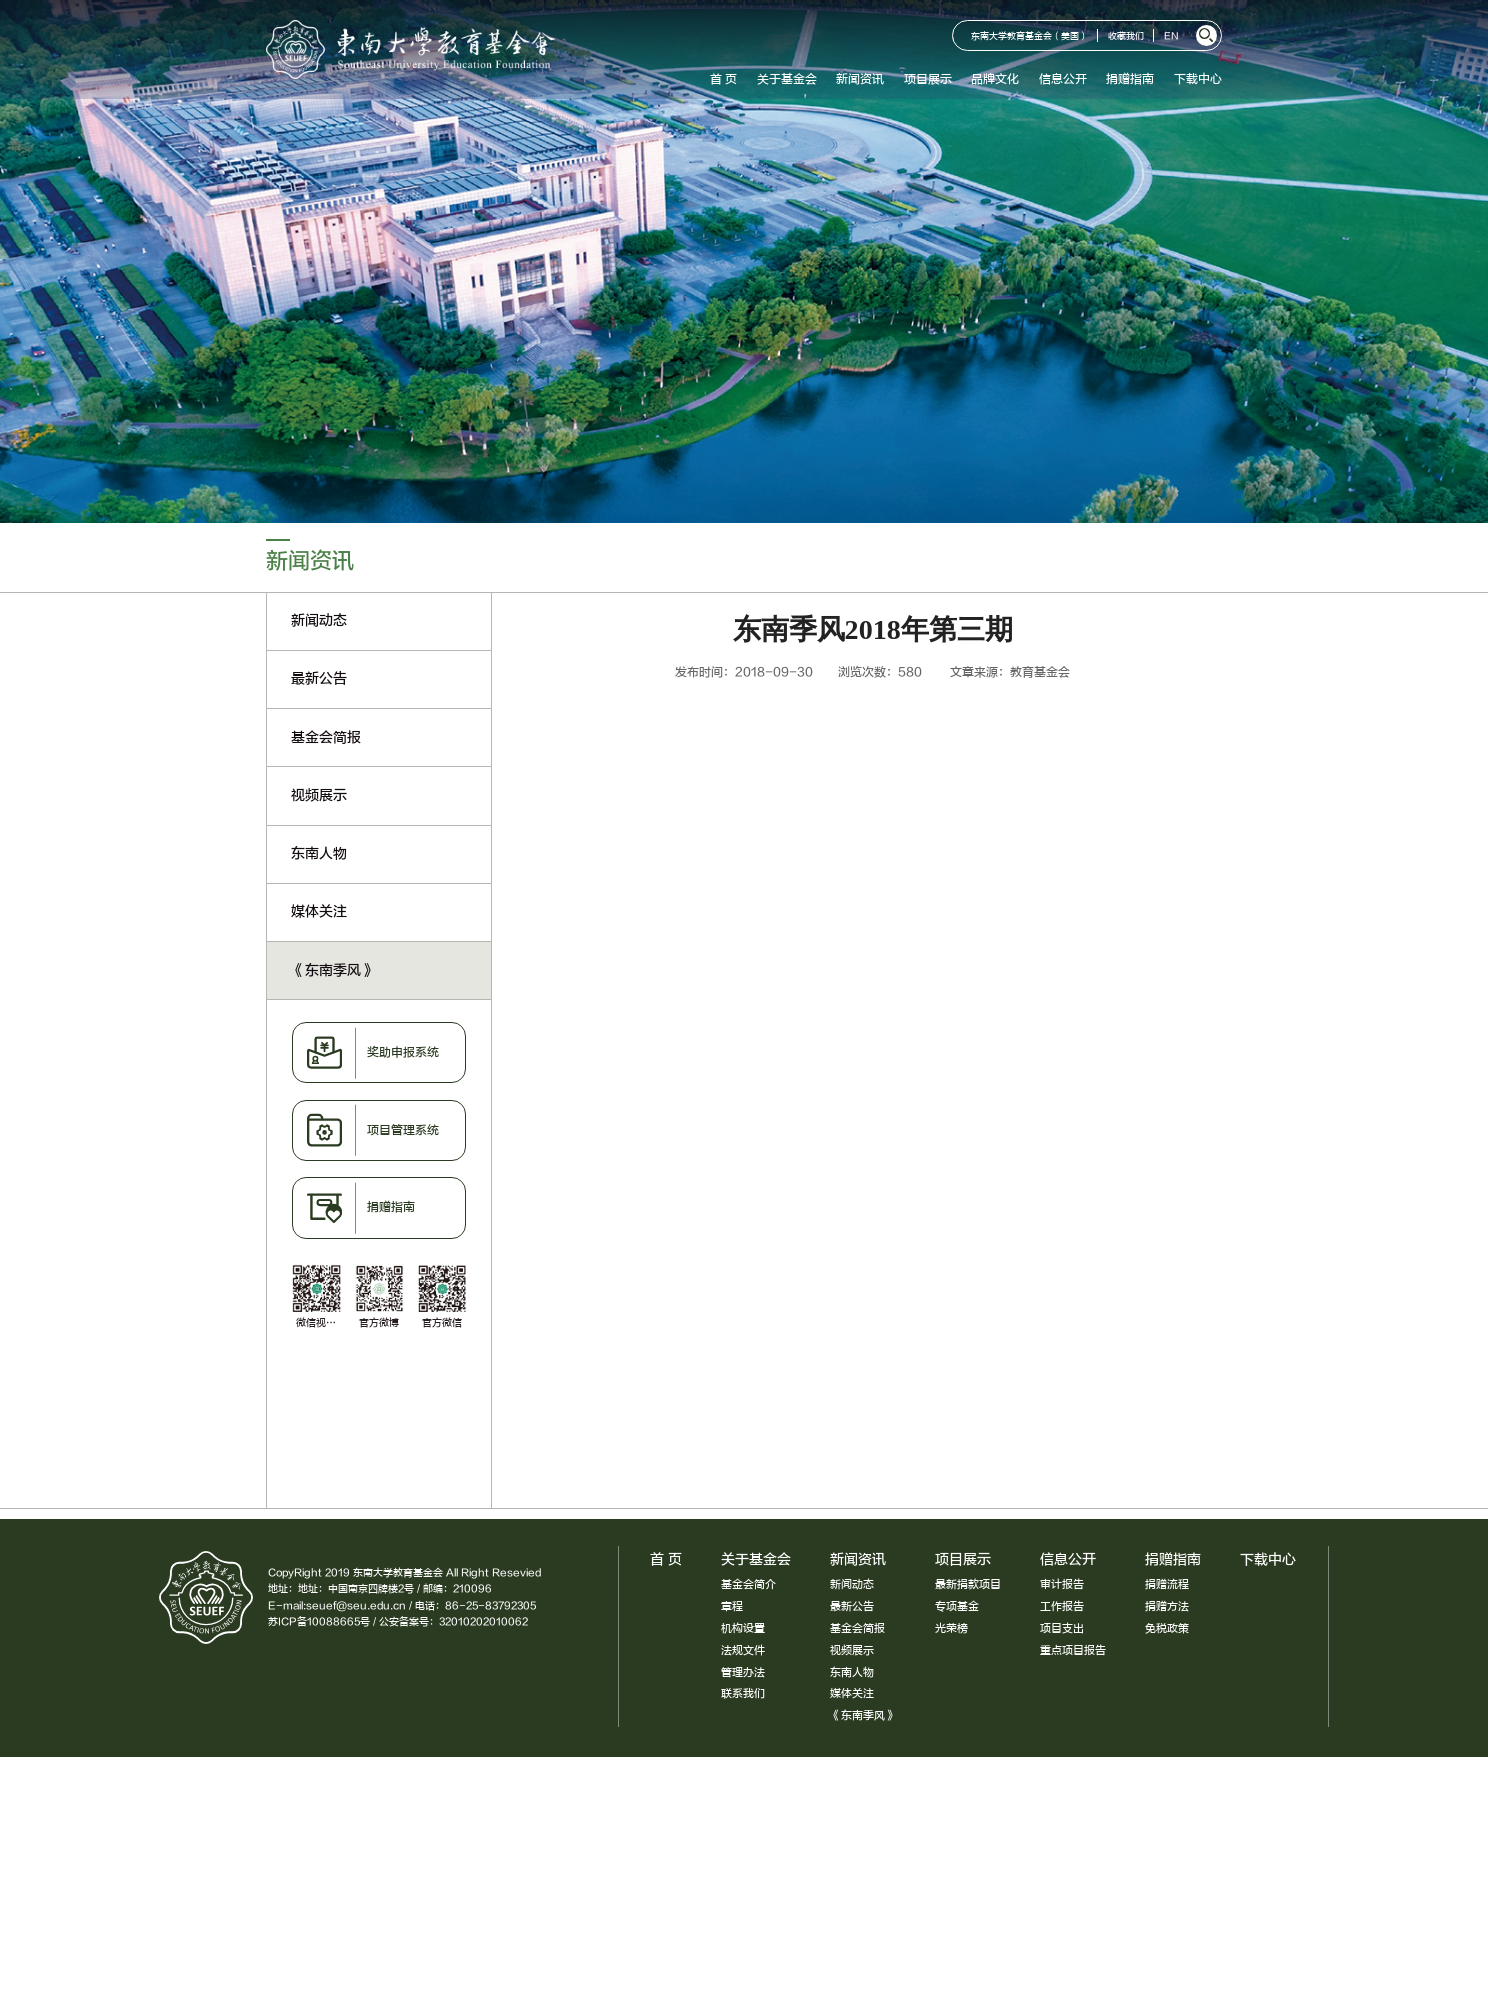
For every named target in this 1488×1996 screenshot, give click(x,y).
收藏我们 (1126, 36)
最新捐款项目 (968, 1584)
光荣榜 (951, 1628)
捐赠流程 (1167, 1584)
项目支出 (1062, 1628)
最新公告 (852, 1606)
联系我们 (743, 1693)
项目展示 (928, 79)
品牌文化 (995, 79)
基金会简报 (857, 1628)
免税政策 (1167, 1628)
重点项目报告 (1073, 1650)
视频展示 (852, 1650)
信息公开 (1063, 79)
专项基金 (957, 1606)
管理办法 (743, 1672)
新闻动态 (852, 1584)
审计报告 (1062, 1584)
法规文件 (743, 1650)
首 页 (723, 79)
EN (1171, 36)
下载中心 (1198, 79)
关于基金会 (787, 79)
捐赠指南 (1130, 79)
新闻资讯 (860, 79)
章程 (732, 1606)
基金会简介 (748, 1584)
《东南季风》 (863, 1715)
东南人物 (852, 1672)
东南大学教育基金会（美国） (1029, 36)
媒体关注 (852, 1693)
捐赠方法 (1167, 1606)
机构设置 (743, 1628)
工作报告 (1062, 1606)
